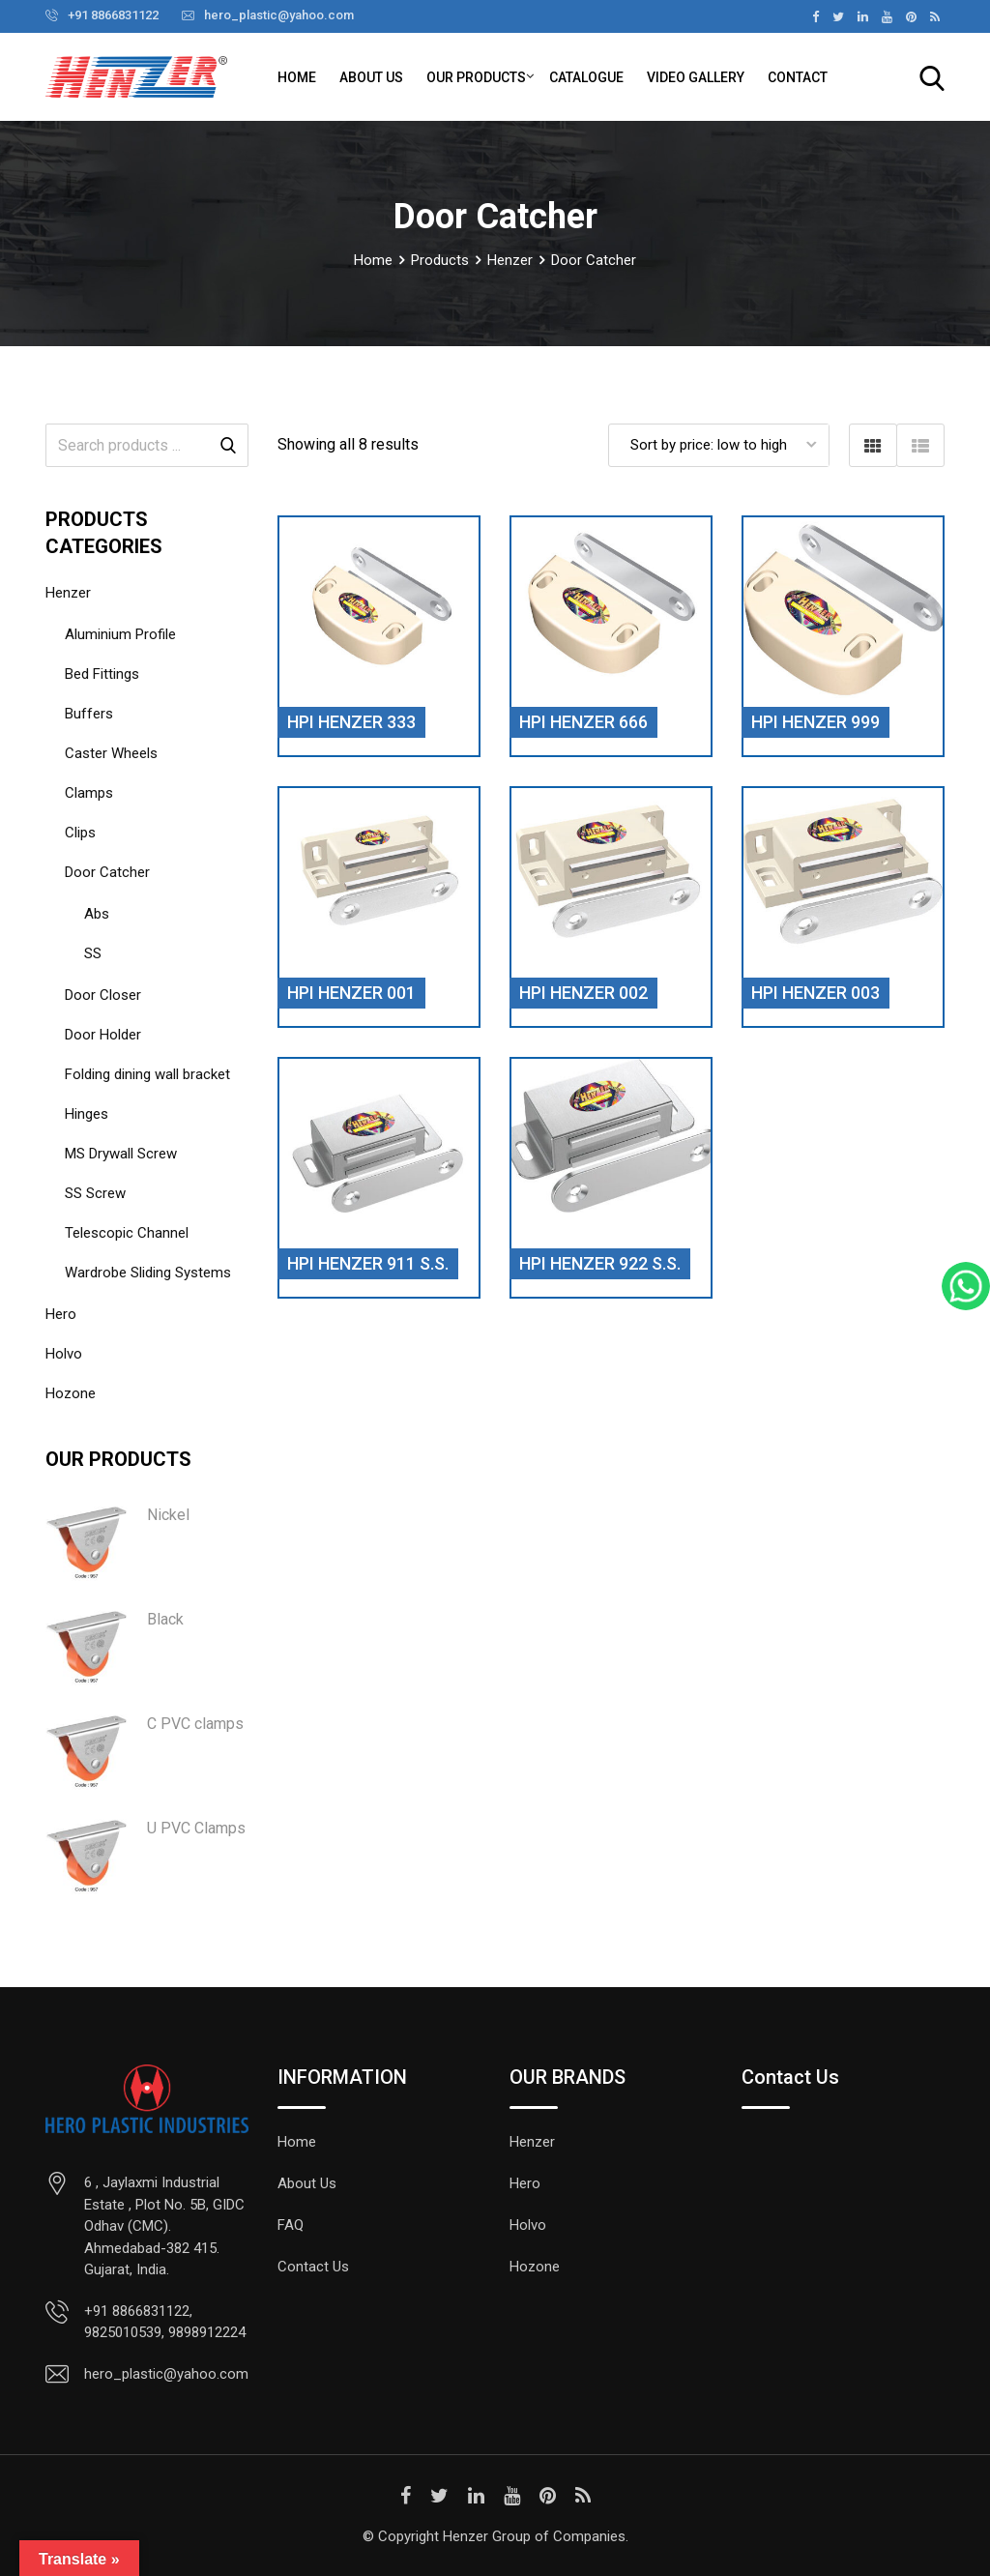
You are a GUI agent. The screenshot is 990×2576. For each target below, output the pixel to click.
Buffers (89, 713)
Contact (798, 77)
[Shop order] (719, 445)
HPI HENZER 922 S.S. (600, 1263)
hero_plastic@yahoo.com (279, 15)
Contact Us (313, 2266)
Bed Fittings (102, 674)
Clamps (89, 793)
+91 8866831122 (113, 15)
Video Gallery (695, 77)
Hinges (86, 1114)
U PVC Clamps (196, 1828)
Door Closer (103, 995)
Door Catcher (107, 872)
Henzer (68, 592)
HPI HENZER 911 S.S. (368, 1263)
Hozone (70, 1393)
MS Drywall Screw (121, 1153)
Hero (60, 1314)
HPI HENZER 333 (351, 722)
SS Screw (95, 1193)
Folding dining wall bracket (147, 1074)
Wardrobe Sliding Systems (148, 1272)
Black (165, 1619)
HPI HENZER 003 (815, 992)
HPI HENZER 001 (351, 992)
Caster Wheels (111, 753)
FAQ (290, 2225)
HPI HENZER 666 (583, 722)
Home (296, 77)
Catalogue (586, 77)
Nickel (168, 1515)
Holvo (63, 1353)
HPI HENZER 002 (583, 992)
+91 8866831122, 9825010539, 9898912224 (165, 2322)
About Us (371, 77)
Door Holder (103, 1034)
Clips (80, 832)
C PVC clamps (195, 1723)
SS (93, 953)
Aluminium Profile (120, 634)
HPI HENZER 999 (815, 722)
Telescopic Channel (127, 1233)
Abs (96, 913)
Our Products (476, 77)
